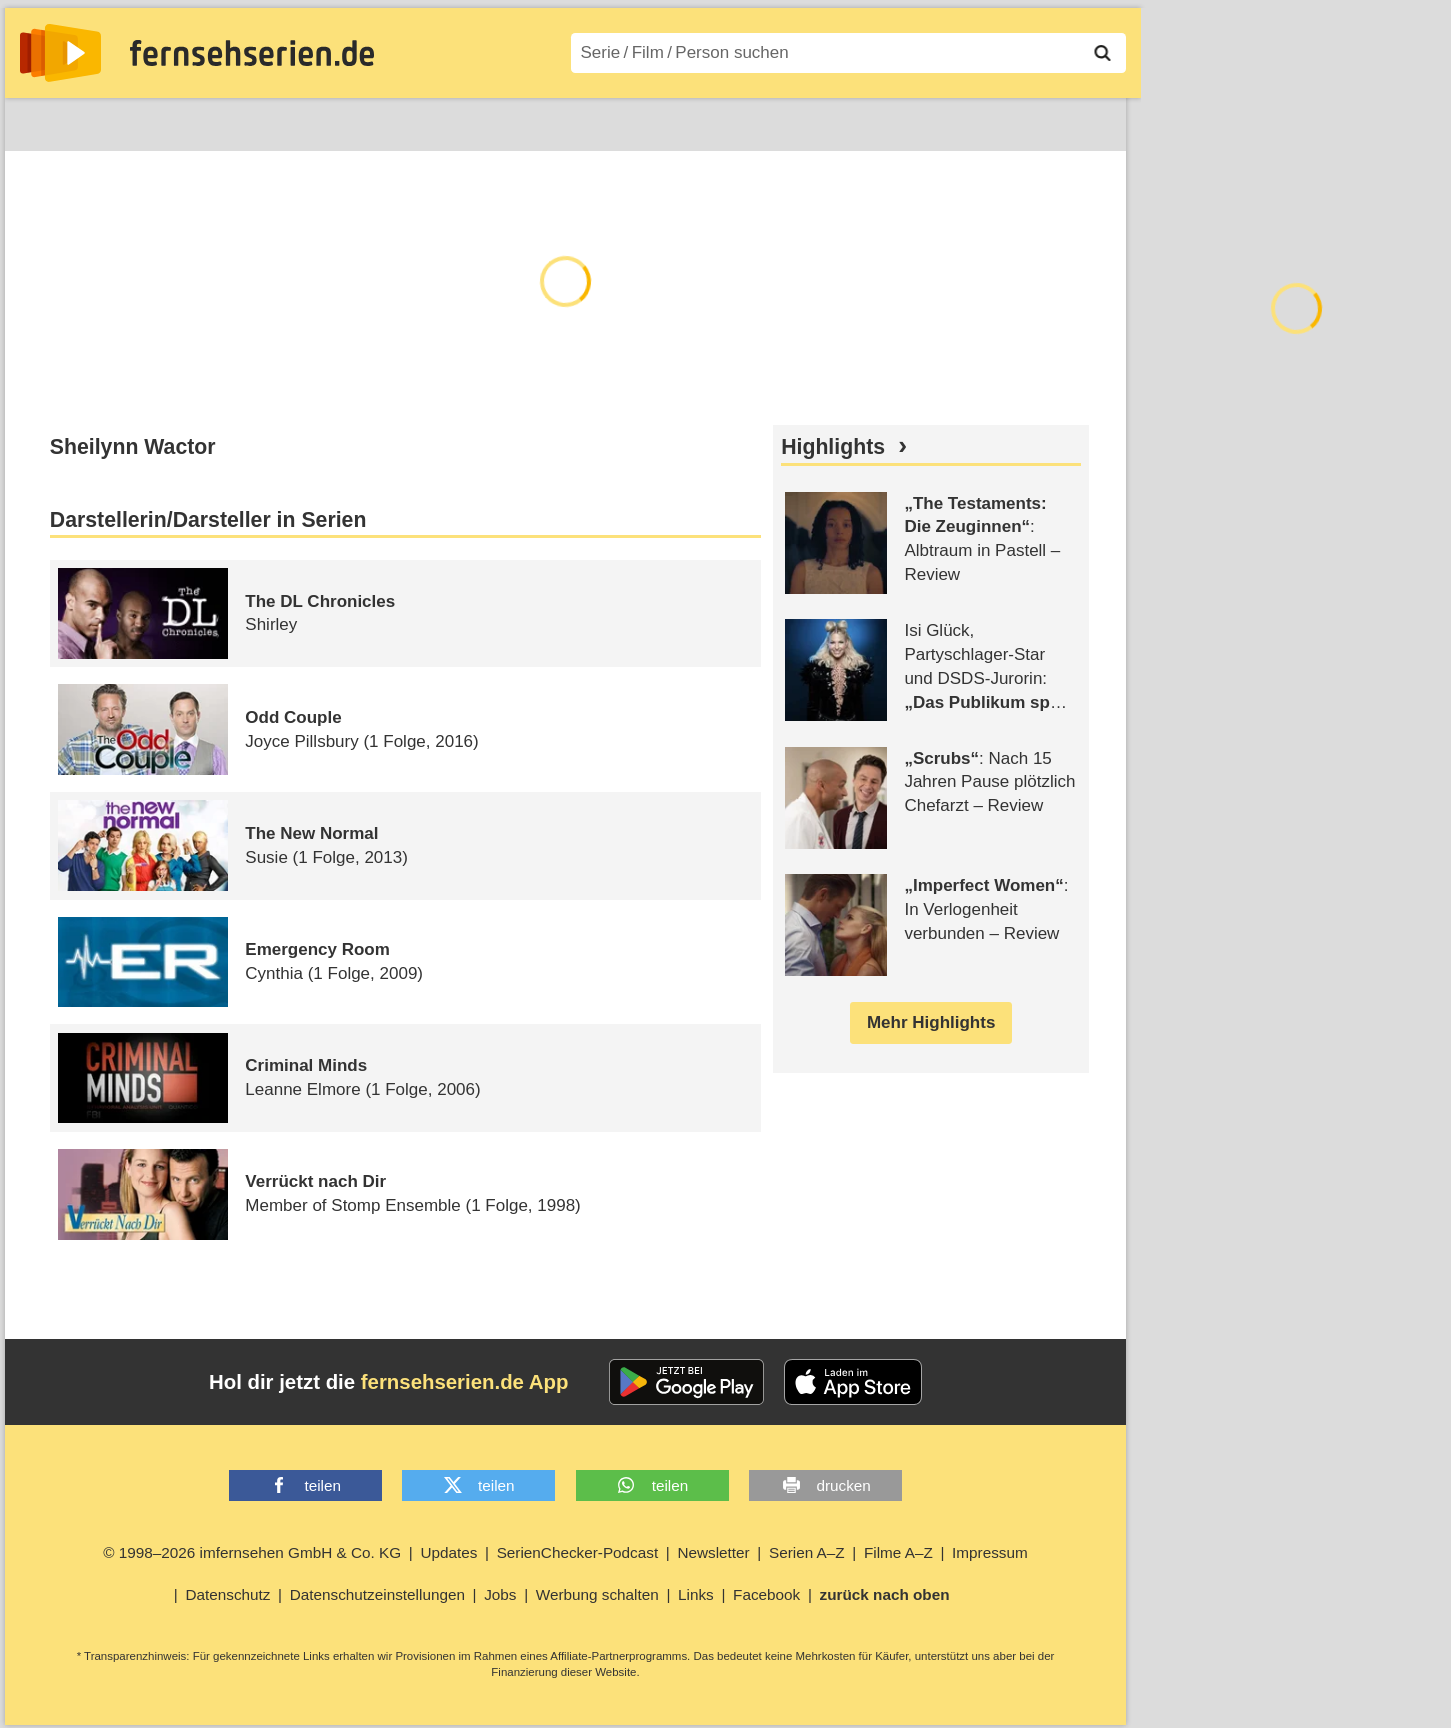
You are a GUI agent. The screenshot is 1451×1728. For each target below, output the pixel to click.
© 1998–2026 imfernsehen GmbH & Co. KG (252, 1552)
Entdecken (131, 120)
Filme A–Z (562, 120)
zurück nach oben (885, 1594)
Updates (448, 1552)
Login (1068, 121)
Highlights (833, 447)
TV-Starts (345, 120)
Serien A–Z (452, 120)
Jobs (500, 1594)
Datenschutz (227, 1594)
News (40, 120)
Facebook (766, 1594)
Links (696, 1594)
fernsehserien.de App (465, 1382)
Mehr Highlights (931, 1022)
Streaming (240, 120)
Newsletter (713, 1552)
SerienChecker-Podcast (578, 1552)
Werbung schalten (597, 1594)
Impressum (990, 1552)
